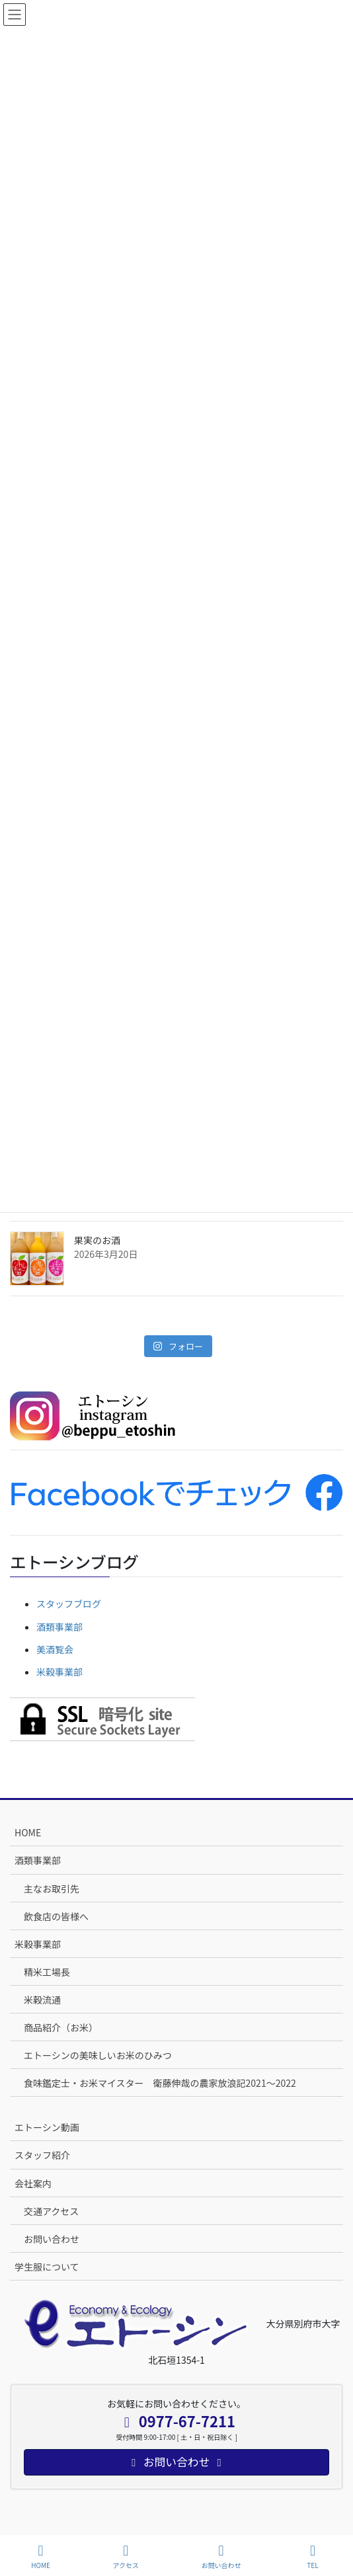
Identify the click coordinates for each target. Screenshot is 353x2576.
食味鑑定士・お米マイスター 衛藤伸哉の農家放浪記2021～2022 (160, 2082)
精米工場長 (47, 1971)
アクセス (126, 2556)
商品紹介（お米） (61, 2027)
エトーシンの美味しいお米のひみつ (98, 2055)
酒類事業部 (59, 1626)
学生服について (47, 2266)
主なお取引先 (51, 1888)
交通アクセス (51, 2211)
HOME (28, 1832)
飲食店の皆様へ (56, 1916)
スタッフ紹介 (42, 2155)
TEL (312, 2556)
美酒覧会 (54, 1649)
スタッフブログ (68, 1603)
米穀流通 (42, 1999)
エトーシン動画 (47, 2127)
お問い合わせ (51, 2238)
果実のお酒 (97, 1240)
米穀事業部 (59, 1671)
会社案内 (33, 2183)
